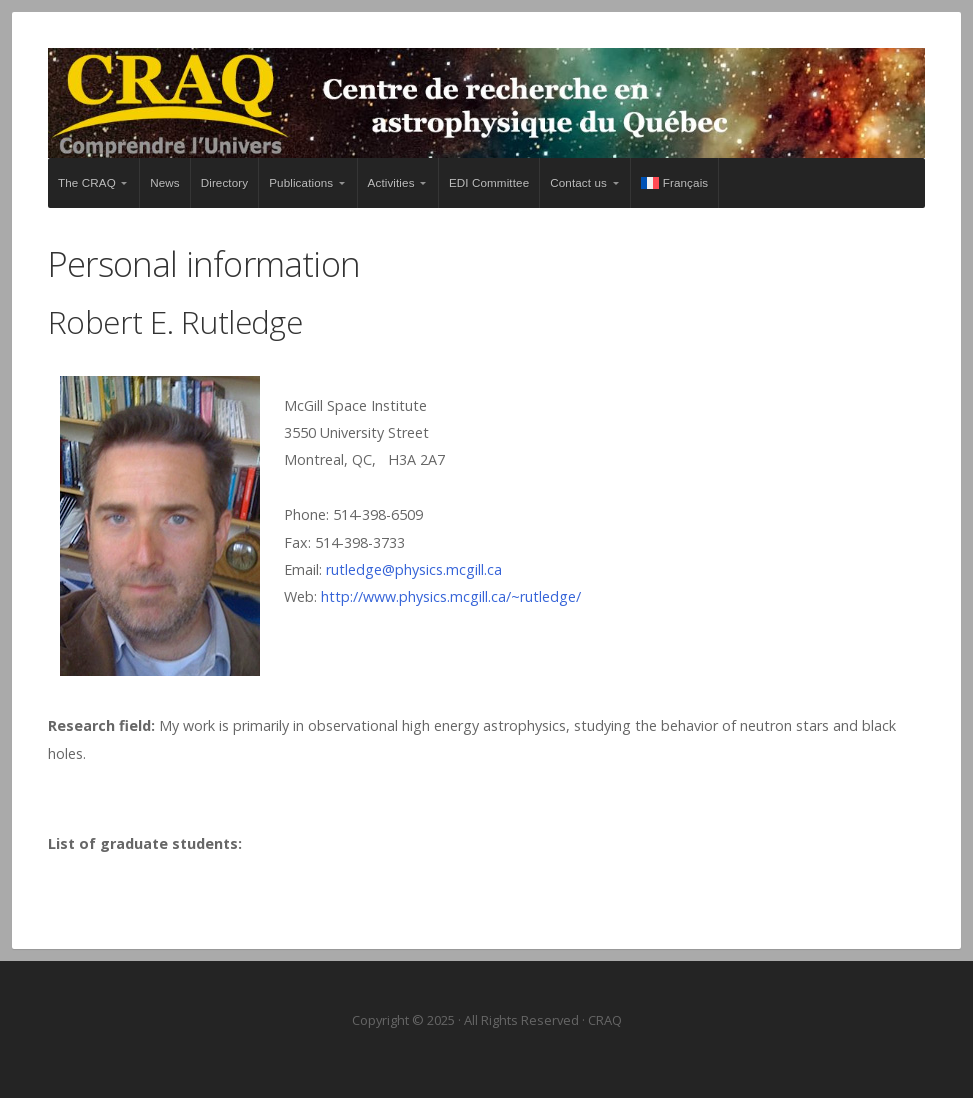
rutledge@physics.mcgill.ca (414, 569)
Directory (225, 182)
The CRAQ (87, 182)
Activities (391, 182)
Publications (301, 182)
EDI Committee (489, 182)
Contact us (578, 182)
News (165, 182)
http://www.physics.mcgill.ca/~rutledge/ (451, 596)
